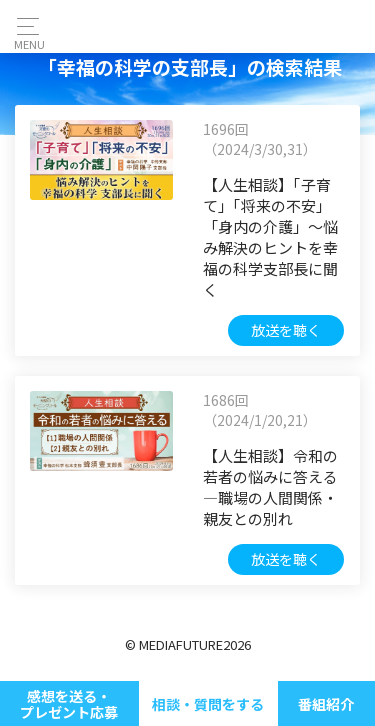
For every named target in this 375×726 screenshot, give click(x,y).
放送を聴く (286, 330)
